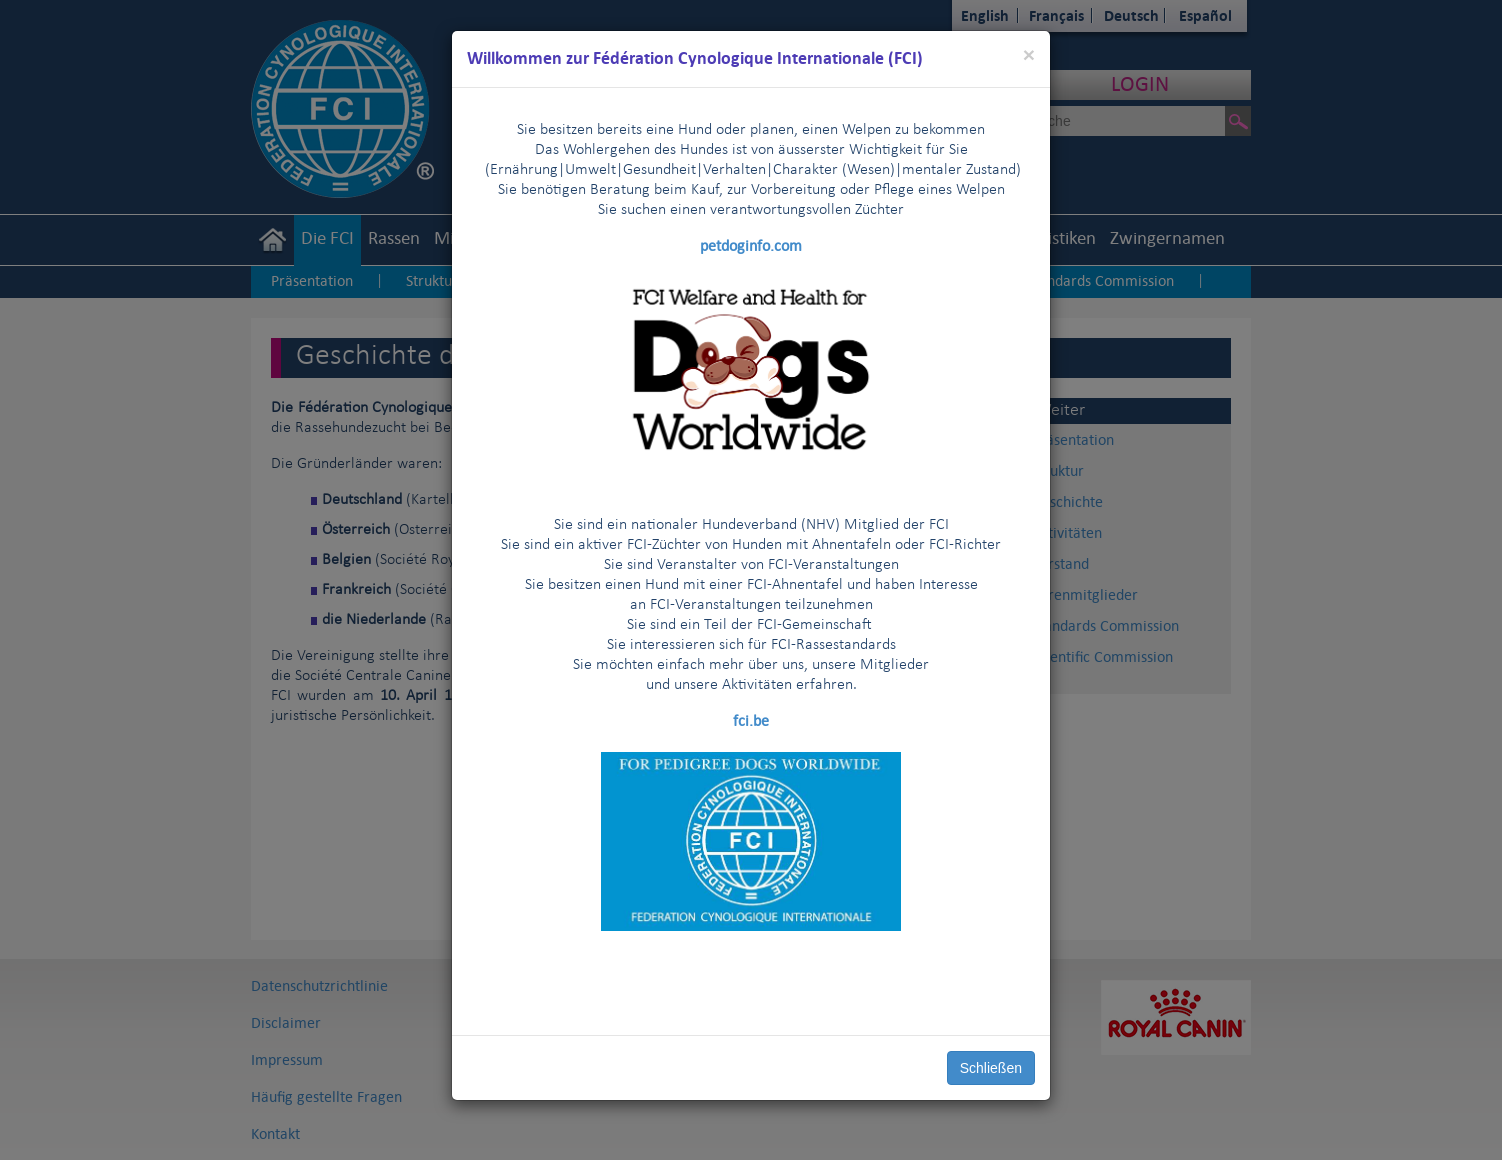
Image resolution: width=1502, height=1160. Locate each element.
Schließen (991, 1068)
